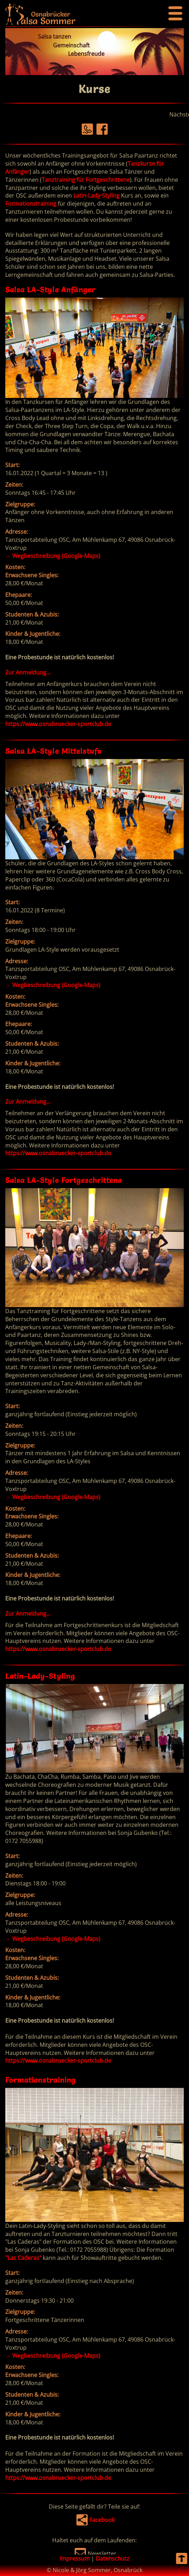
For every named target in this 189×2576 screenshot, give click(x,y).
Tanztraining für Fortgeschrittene (86, 180)
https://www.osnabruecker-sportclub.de (58, 724)
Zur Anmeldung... (27, 672)
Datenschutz (112, 2558)
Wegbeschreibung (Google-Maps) (52, 556)
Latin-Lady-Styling (96, 195)
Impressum (75, 2558)
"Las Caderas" (23, 2258)
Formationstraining (30, 203)
